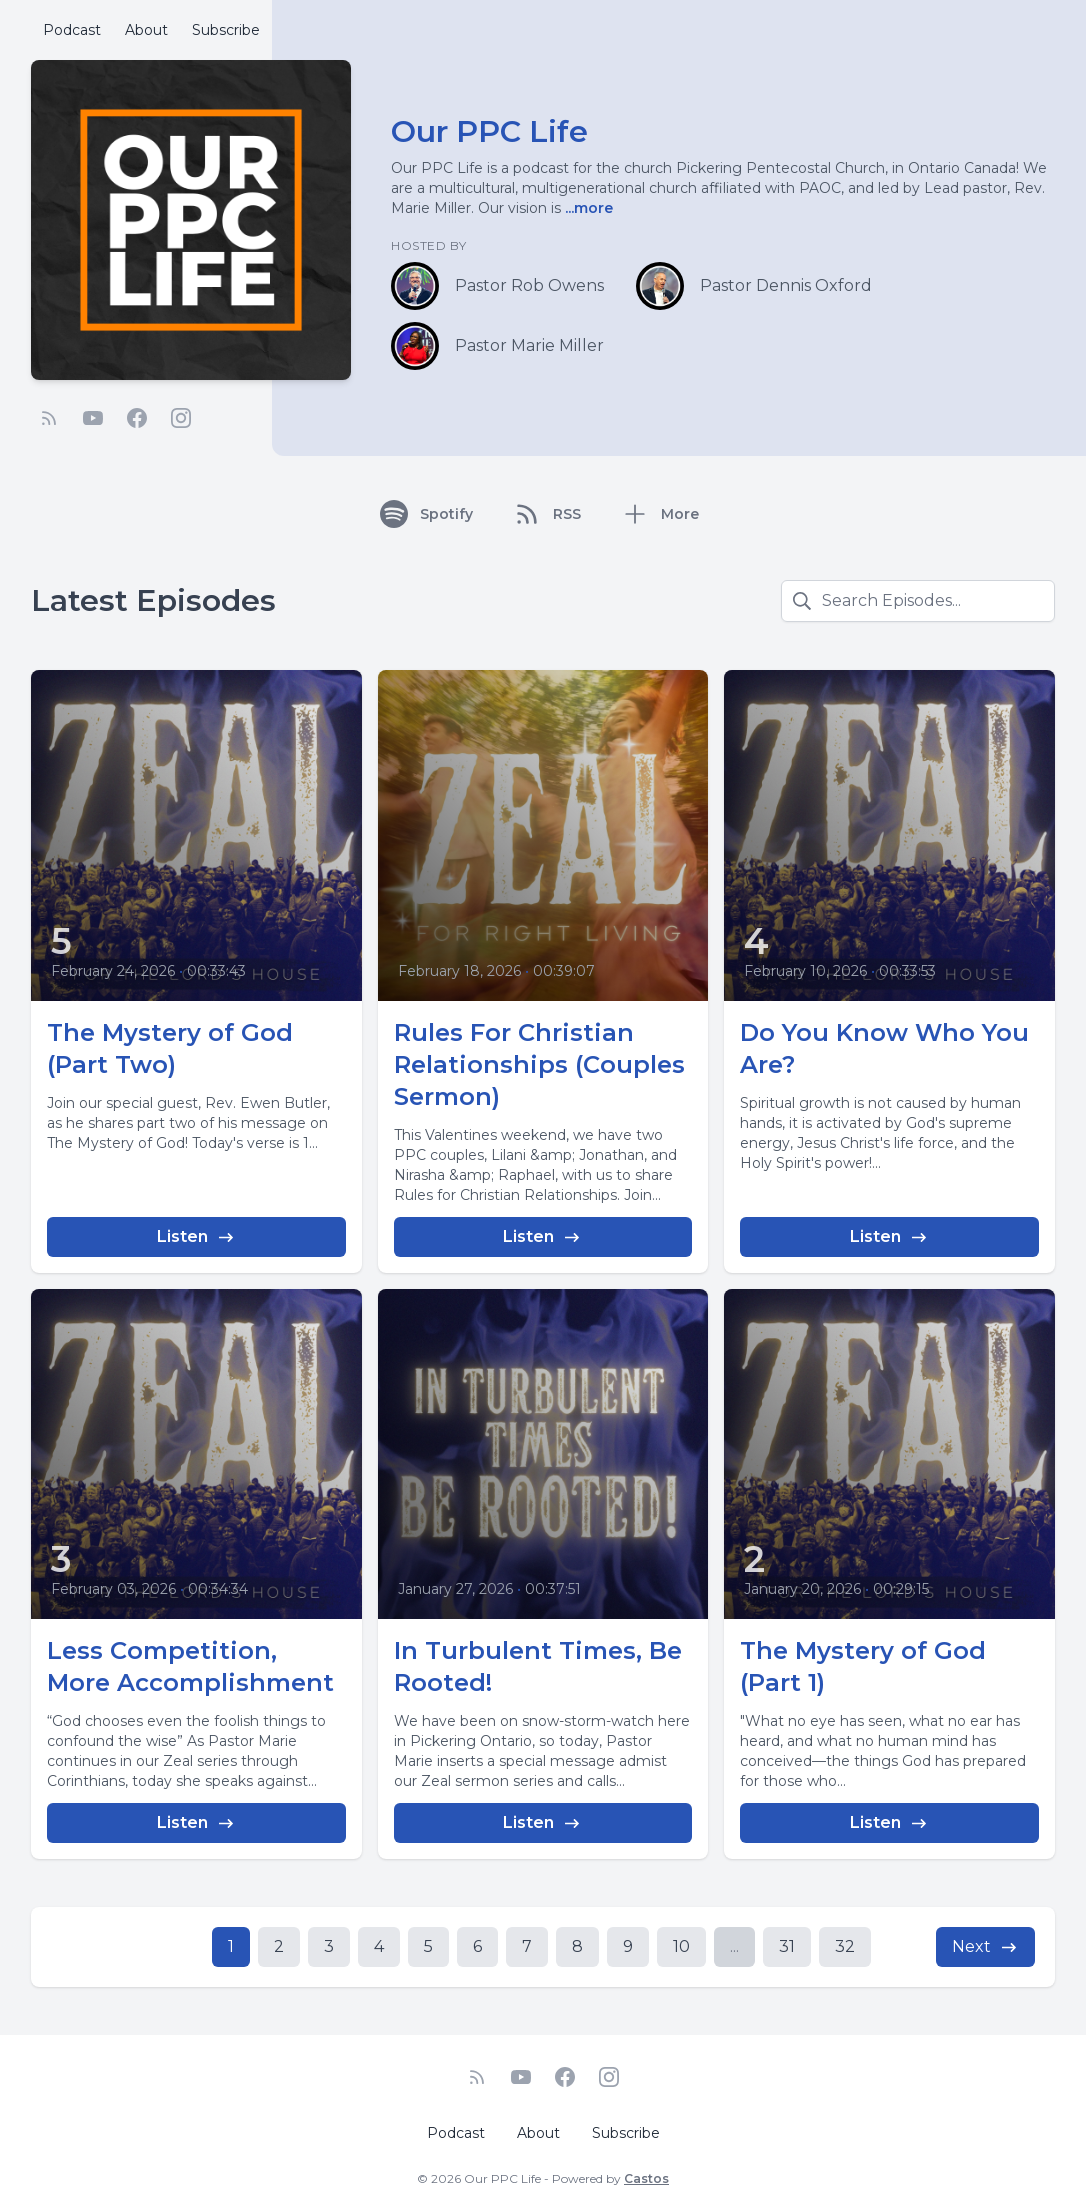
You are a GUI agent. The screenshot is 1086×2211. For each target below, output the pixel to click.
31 (787, 1946)
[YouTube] (93, 418)
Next (985, 1947)
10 (681, 1946)
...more (587, 208)
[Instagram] (181, 418)
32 (845, 1946)
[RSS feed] (49, 418)
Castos (646, 2178)
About (146, 30)
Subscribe (226, 30)
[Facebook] (137, 418)
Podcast (72, 30)
